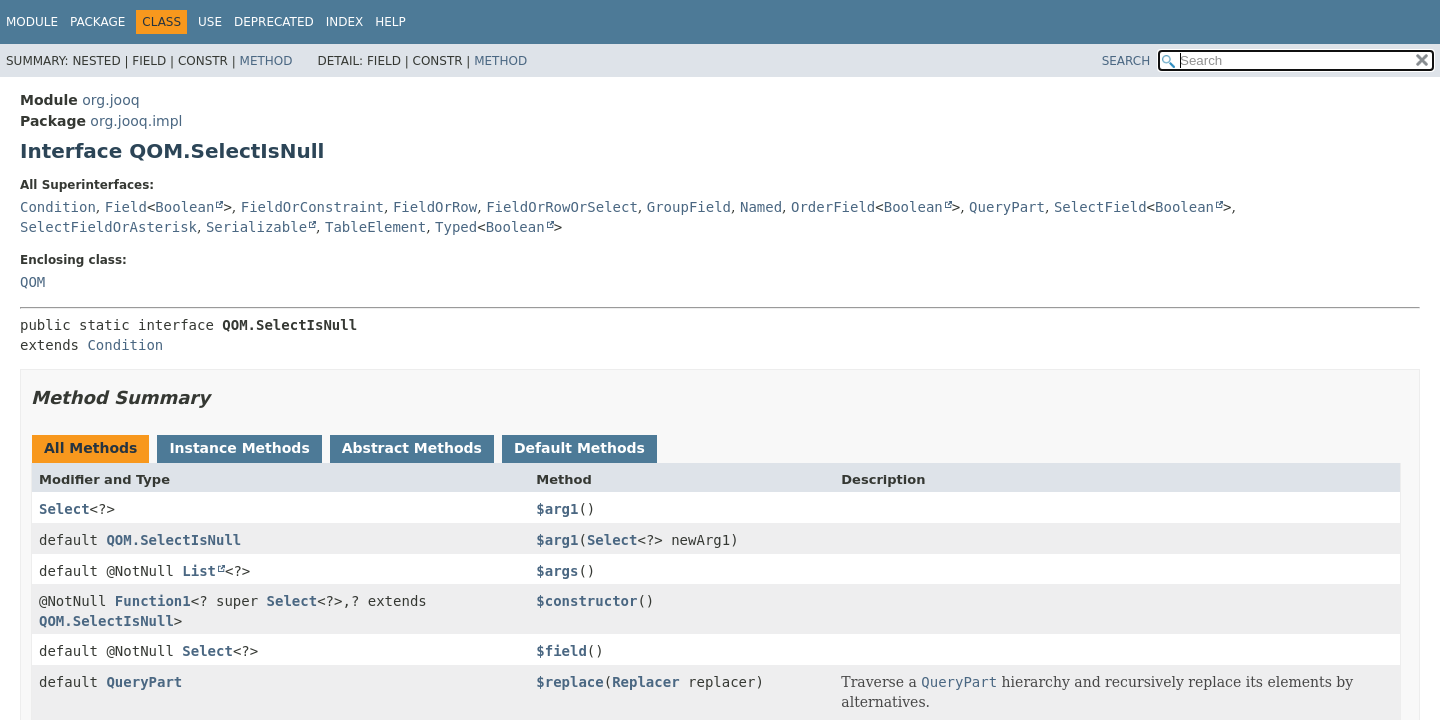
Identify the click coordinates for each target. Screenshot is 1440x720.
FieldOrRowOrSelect (562, 207)
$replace (569, 682)
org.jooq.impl (136, 121)
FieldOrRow (435, 207)
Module (32, 22)
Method (266, 61)
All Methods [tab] (90, 448)
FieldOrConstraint (312, 207)
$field (561, 651)
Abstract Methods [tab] (412, 448)
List (199, 571)
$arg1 (557, 509)
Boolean (184, 207)
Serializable (256, 227)
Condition (58, 207)
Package (97, 22)
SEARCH (1126, 61)
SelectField (1100, 207)
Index (345, 22)
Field (126, 207)
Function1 (153, 601)
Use (210, 22)
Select (64, 509)
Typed (456, 227)
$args (557, 571)
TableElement (375, 227)
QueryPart (1007, 207)
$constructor (586, 601)
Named (761, 207)
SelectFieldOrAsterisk (108, 227)
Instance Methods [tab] (239, 448)
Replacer (645, 682)
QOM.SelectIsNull (173, 540)
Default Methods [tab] (579, 448)
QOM (32, 282)
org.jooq (110, 100)
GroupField (689, 207)
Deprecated (274, 22)
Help (390, 22)
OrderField (833, 207)
